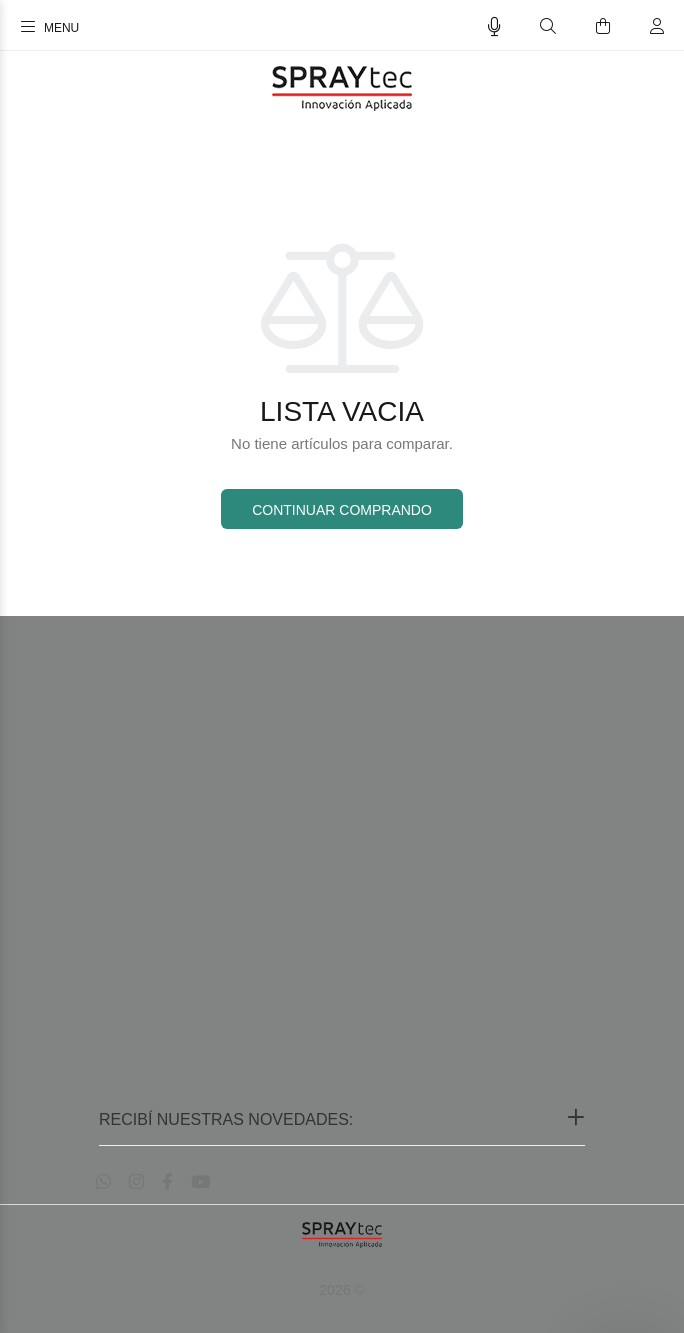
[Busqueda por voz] (494, 27)
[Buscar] (548, 27)
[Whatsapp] (103, 1182)
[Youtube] (200, 1182)
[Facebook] (167, 1182)
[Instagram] (136, 1182)
